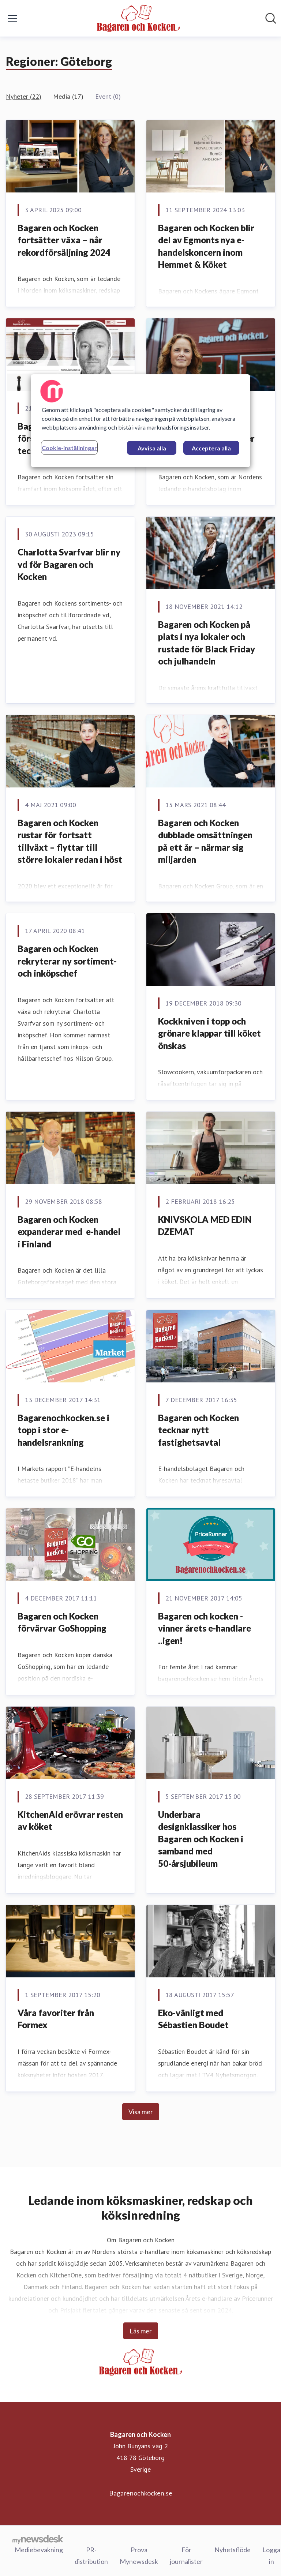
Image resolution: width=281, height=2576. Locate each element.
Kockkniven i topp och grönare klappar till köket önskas (209, 1033)
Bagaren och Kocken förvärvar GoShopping (62, 1622)
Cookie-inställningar (69, 447)
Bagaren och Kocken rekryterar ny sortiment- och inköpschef (67, 960)
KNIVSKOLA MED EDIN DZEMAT (204, 1225)
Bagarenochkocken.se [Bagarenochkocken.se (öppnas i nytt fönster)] (140, 2493)
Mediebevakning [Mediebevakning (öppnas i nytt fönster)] (39, 2549)
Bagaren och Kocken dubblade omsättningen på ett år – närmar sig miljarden (205, 841)
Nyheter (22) (23, 96)
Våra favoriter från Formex (56, 2018)
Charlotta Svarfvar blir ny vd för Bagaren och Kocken (69, 564)
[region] (140, 420)
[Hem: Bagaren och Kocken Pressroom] (138, 18)
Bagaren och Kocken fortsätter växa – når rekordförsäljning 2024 (64, 240)
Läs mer (141, 2331)
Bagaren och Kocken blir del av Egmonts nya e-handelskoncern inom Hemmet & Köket (206, 246)
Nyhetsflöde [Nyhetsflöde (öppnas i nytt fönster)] (232, 2549)
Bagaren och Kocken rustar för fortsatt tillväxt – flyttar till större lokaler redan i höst (70, 841)
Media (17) (68, 96)
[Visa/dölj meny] (12, 18)
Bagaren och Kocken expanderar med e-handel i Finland (69, 1231)
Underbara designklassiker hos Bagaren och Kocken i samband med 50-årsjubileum (200, 1839)
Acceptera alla (211, 448)
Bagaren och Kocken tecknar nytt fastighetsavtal (198, 1430)
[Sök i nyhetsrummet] (271, 18)
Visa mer (140, 2112)
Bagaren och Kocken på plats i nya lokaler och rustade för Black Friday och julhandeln (206, 643)
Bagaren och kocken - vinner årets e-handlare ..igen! (204, 1628)
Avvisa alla (152, 448)
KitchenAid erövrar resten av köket (70, 1820)
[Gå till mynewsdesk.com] (38, 2539)
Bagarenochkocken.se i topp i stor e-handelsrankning (63, 1430)
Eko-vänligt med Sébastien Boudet (193, 2018)
